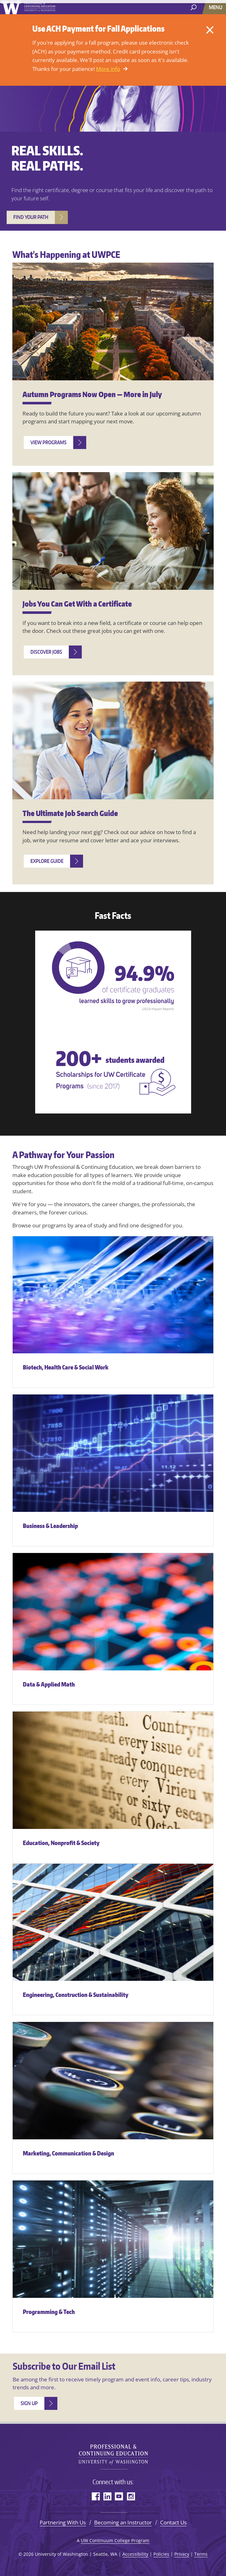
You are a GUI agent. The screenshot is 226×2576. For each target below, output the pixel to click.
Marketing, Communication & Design (68, 2153)
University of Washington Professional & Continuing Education (113, 2452)
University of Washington (28, 8)
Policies (161, 2554)
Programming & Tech (49, 2311)
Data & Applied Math (49, 1684)
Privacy (181, 2554)
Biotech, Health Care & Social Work (65, 1367)
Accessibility (135, 2554)
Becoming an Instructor (123, 2522)
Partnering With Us (63, 2522)
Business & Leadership (50, 1525)
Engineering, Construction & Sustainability (75, 1994)
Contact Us (173, 2522)
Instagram (130, 2496)
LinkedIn (107, 2496)
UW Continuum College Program (115, 2540)
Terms (201, 2554)
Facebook (95, 2496)
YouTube (119, 2496)
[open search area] (193, 7)
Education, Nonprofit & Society (61, 1842)
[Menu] (216, 7)
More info (108, 68)
